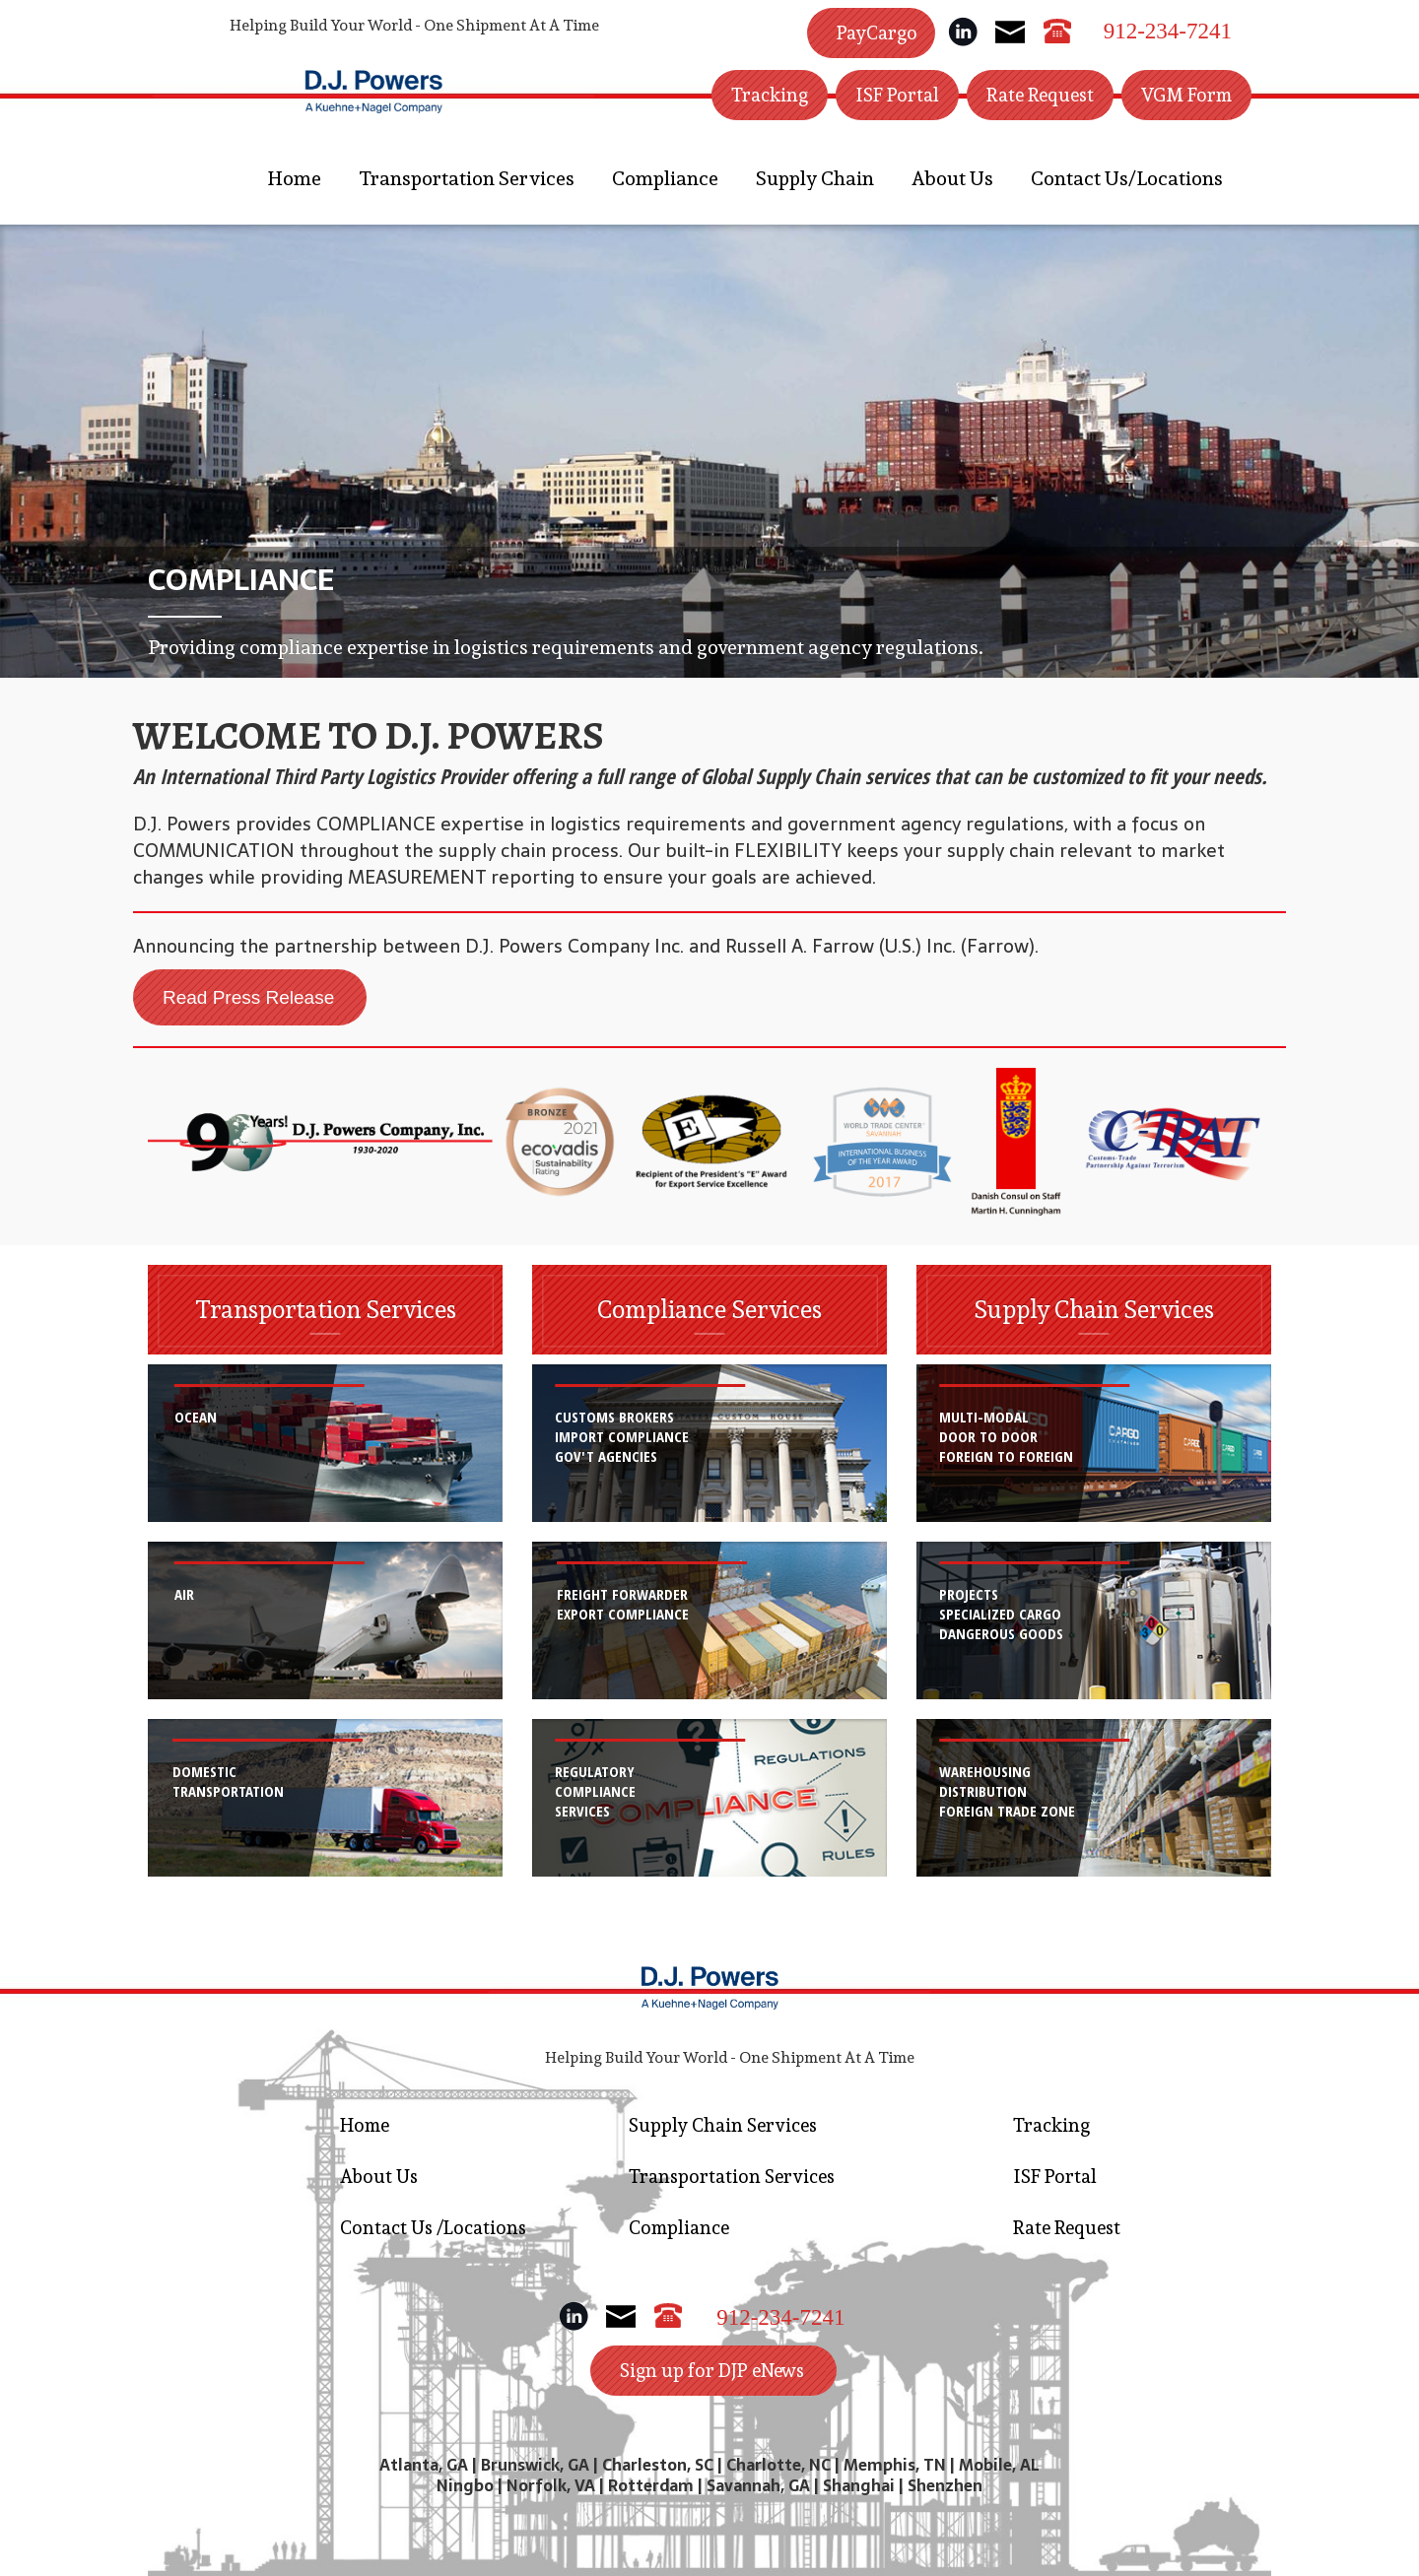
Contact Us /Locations (433, 2227)
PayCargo (877, 32)
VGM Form (1186, 94)
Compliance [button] (665, 178)
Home (294, 178)
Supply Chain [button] (815, 178)
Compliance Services (709, 1309)
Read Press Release (248, 997)
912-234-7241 (1168, 31)
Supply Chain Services (1094, 1309)
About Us (379, 2176)
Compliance (679, 2227)
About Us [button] (952, 178)
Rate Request (1040, 94)
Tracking (769, 94)
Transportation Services (325, 1309)
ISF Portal (897, 94)
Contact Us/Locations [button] (1127, 178)
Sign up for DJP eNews (712, 2370)
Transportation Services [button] (466, 178)
